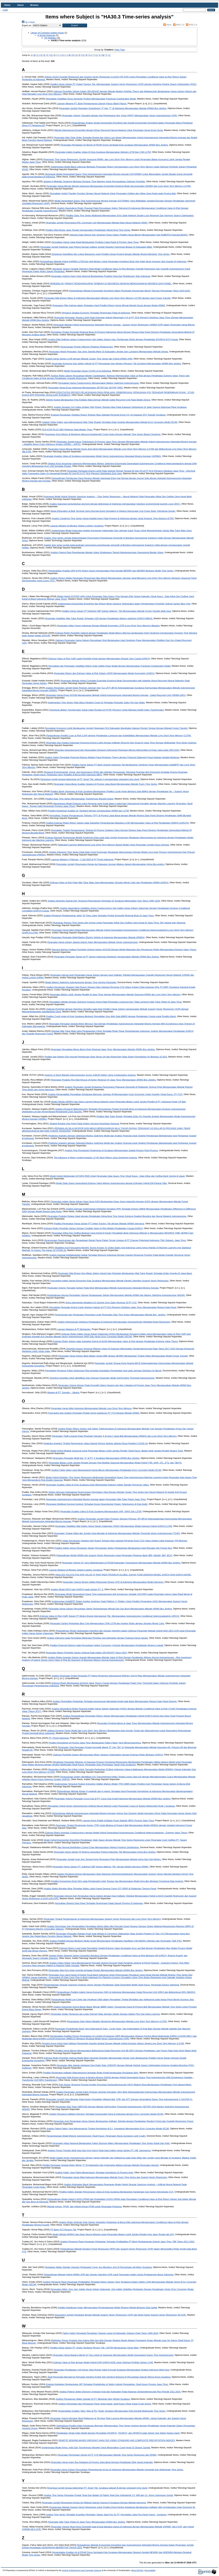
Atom (166, 24)
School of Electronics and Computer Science (81, 2570)
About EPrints (137, 2570)
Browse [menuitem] (34, 5)
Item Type (120, 49)
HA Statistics (50, 38)
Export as (26, 25)
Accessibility (150, 2570)
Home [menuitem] (7, 5)
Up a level (28, 22)
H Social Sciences (46, 35)
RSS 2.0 (191, 24)
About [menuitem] (20, 5)
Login (5, 10)
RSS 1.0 (178, 24)
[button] (74, 25)
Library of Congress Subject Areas (47, 32)
